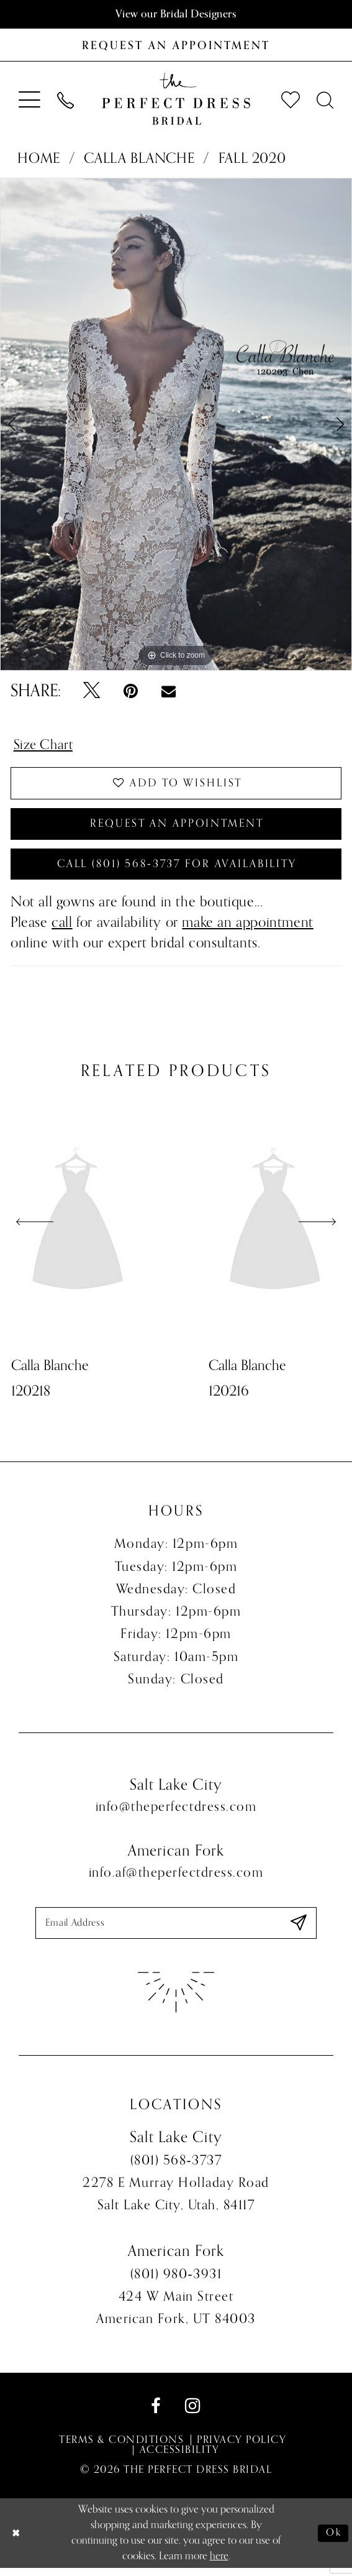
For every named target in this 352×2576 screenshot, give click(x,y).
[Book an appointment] (176, 45)
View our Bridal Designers (175, 14)
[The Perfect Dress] (176, 99)
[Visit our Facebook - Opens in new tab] (156, 2414)
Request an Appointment (177, 827)
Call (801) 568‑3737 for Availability (177, 869)
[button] (30, 99)
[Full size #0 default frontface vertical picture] (176, 425)
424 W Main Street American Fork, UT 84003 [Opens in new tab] (176, 2316)
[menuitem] (30, 99)
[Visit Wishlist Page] (290, 100)
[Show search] (324, 100)
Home (38, 159)
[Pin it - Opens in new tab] (131, 692)
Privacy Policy (241, 2447)
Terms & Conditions (121, 2447)
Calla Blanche (139, 159)
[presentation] (77, 1229)
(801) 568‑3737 (176, 2168)
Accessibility (179, 2458)
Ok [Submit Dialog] (332, 2540)
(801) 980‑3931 (176, 2282)
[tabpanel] (176, 425)
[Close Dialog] (17, 2541)
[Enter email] (176, 1930)
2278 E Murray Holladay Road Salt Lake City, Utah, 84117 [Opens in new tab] (176, 2202)
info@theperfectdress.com (176, 1813)
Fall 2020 (252, 159)
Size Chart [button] (45, 746)
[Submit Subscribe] (298, 1930)
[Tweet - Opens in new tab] (92, 692)
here (219, 2563)
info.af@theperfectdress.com (176, 1879)
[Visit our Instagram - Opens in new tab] (193, 2414)
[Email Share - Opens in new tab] (168, 692)
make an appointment (248, 929)
